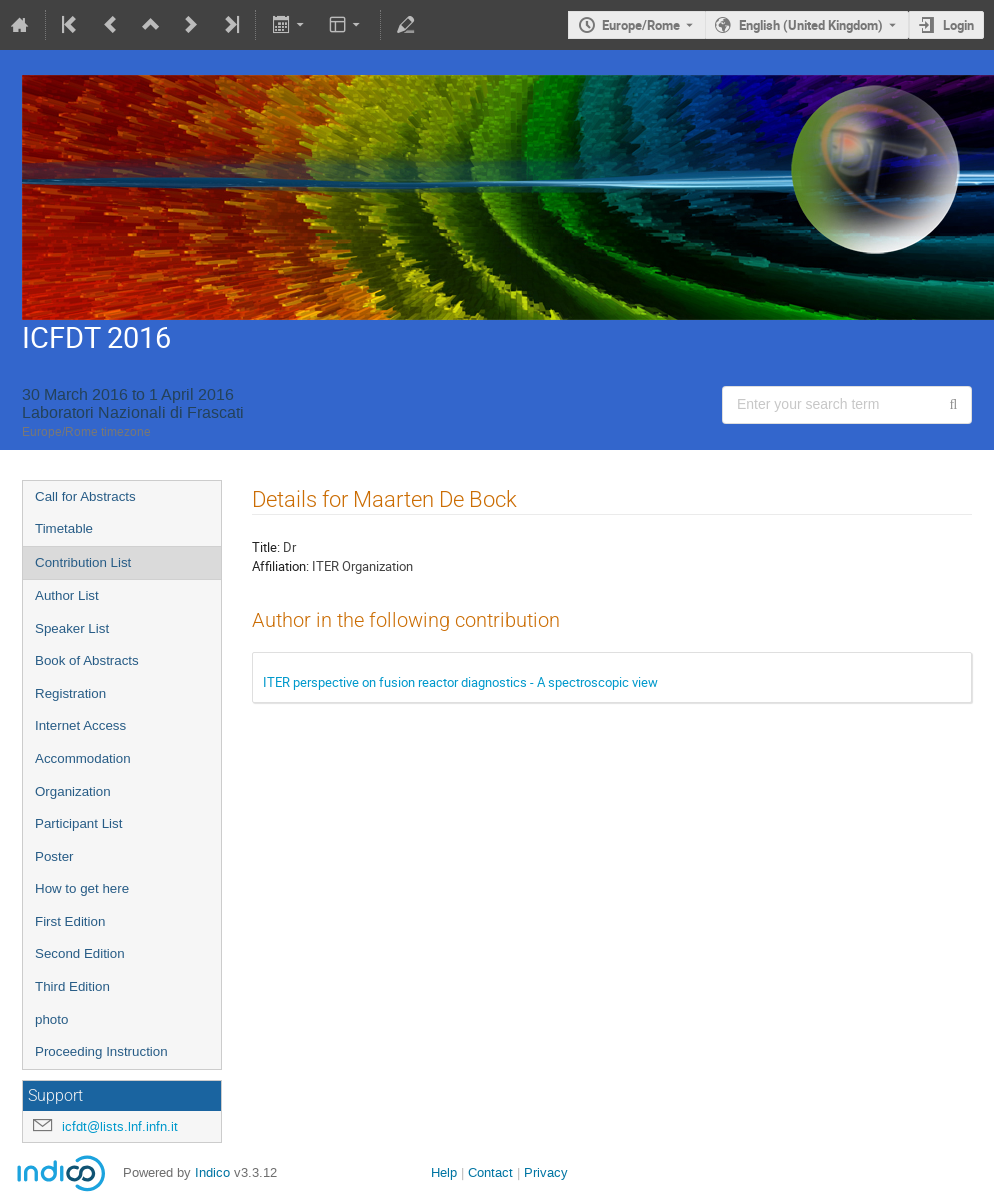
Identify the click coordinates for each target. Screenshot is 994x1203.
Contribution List (83, 562)
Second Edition (80, 953)
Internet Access (80, 725)
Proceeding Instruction (101, 1051)
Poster (54, 856)
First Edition (70, 921)
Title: (266, 547)
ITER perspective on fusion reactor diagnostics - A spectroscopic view (460, 682)
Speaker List (72, 628)
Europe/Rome (641, 25)
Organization (73, 791)
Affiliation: (280, 566)
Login (958, 25)
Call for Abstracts (85, 496)
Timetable (64, 528)
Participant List (78, 823)
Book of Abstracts (87, 660)
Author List (67, 595)
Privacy (546, 1172)
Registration (70, 693)
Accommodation (83, 758)
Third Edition (72, 986)
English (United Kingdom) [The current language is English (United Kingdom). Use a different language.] (811, 25)
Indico (212, 1172)
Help (444, 1172)
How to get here (82, 888)
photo (51, 1019)
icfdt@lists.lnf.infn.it (120, 1126)
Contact (490, 1172)
